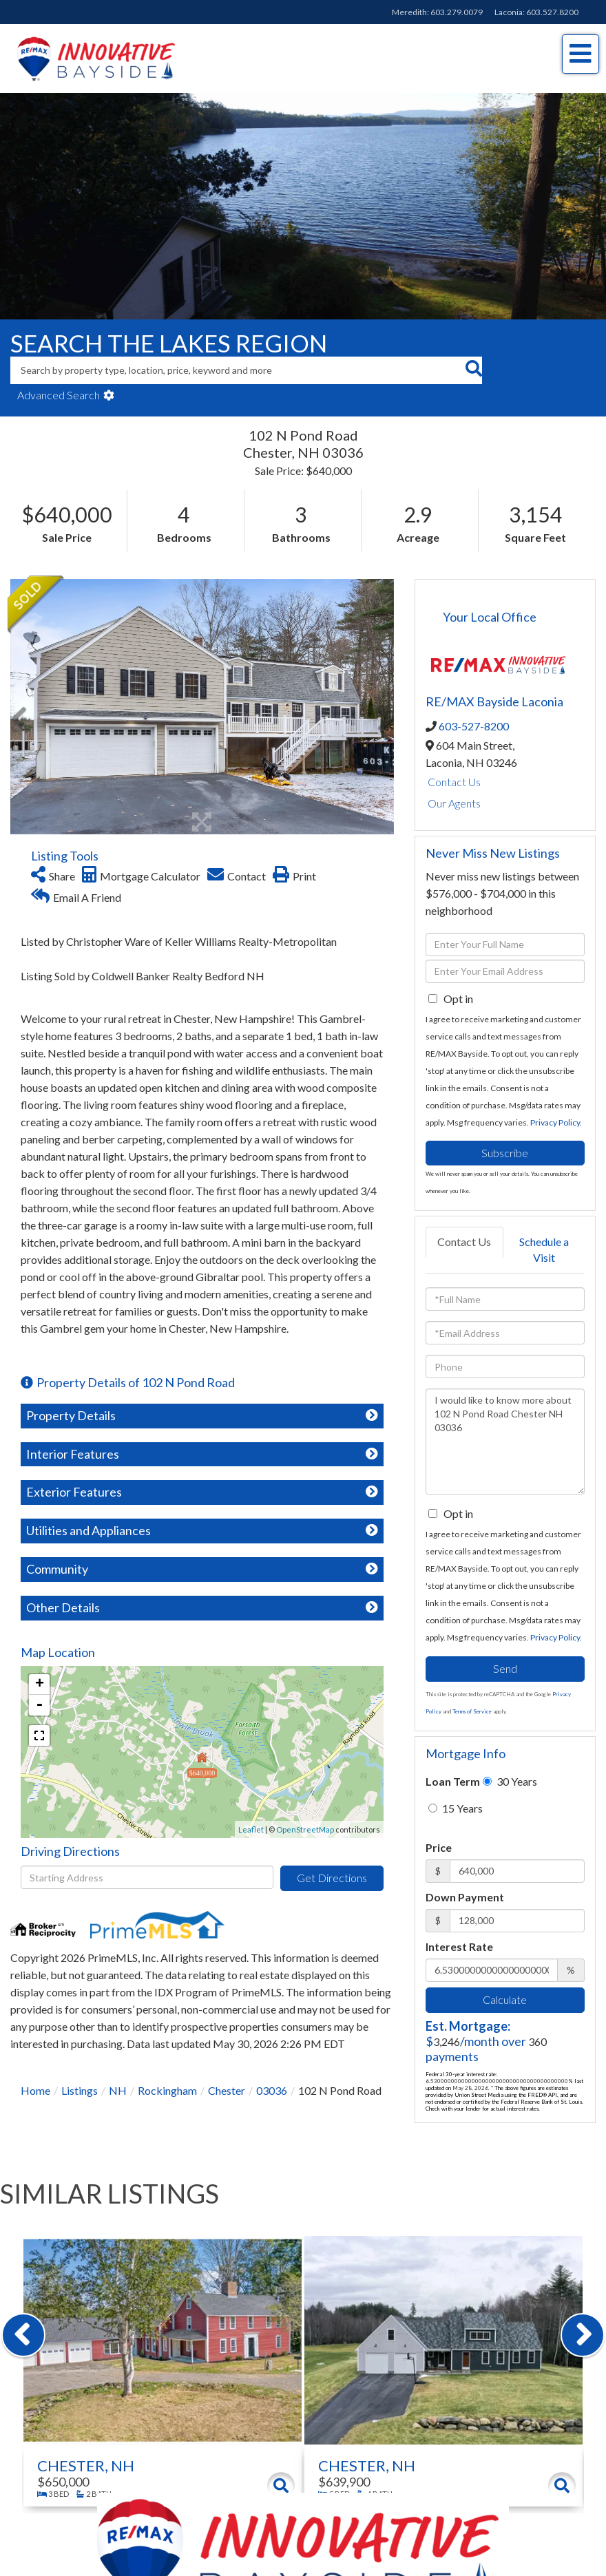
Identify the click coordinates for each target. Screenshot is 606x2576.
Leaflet (251, 1829)
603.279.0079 (456, 12)
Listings (79, 2090)
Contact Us (454, 781)
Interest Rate (459, 1946)
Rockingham (167, 2090)
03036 (271, 2090)
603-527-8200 (474, 725)
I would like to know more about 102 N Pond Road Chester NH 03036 (505, 1442)
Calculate (505, 1999)
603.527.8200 (552, 12)
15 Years (455, 1808)
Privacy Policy (555, 1122)
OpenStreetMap (305, 1829)
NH (118, 2090)
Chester (226, 2090)
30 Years (510, 1781)
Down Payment (465, 1896)
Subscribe (504, 1152)
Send (505, 1668)
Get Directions (332, 1877)
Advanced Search (58, 394)
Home (35, 2090)
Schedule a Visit (544, 1249)
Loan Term (453, 1781)
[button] (473, 370)
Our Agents (454, 803)
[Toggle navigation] (580, 54)
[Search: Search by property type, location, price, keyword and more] (237, 370)
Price (439, 1847)
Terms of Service (472, 1711)
